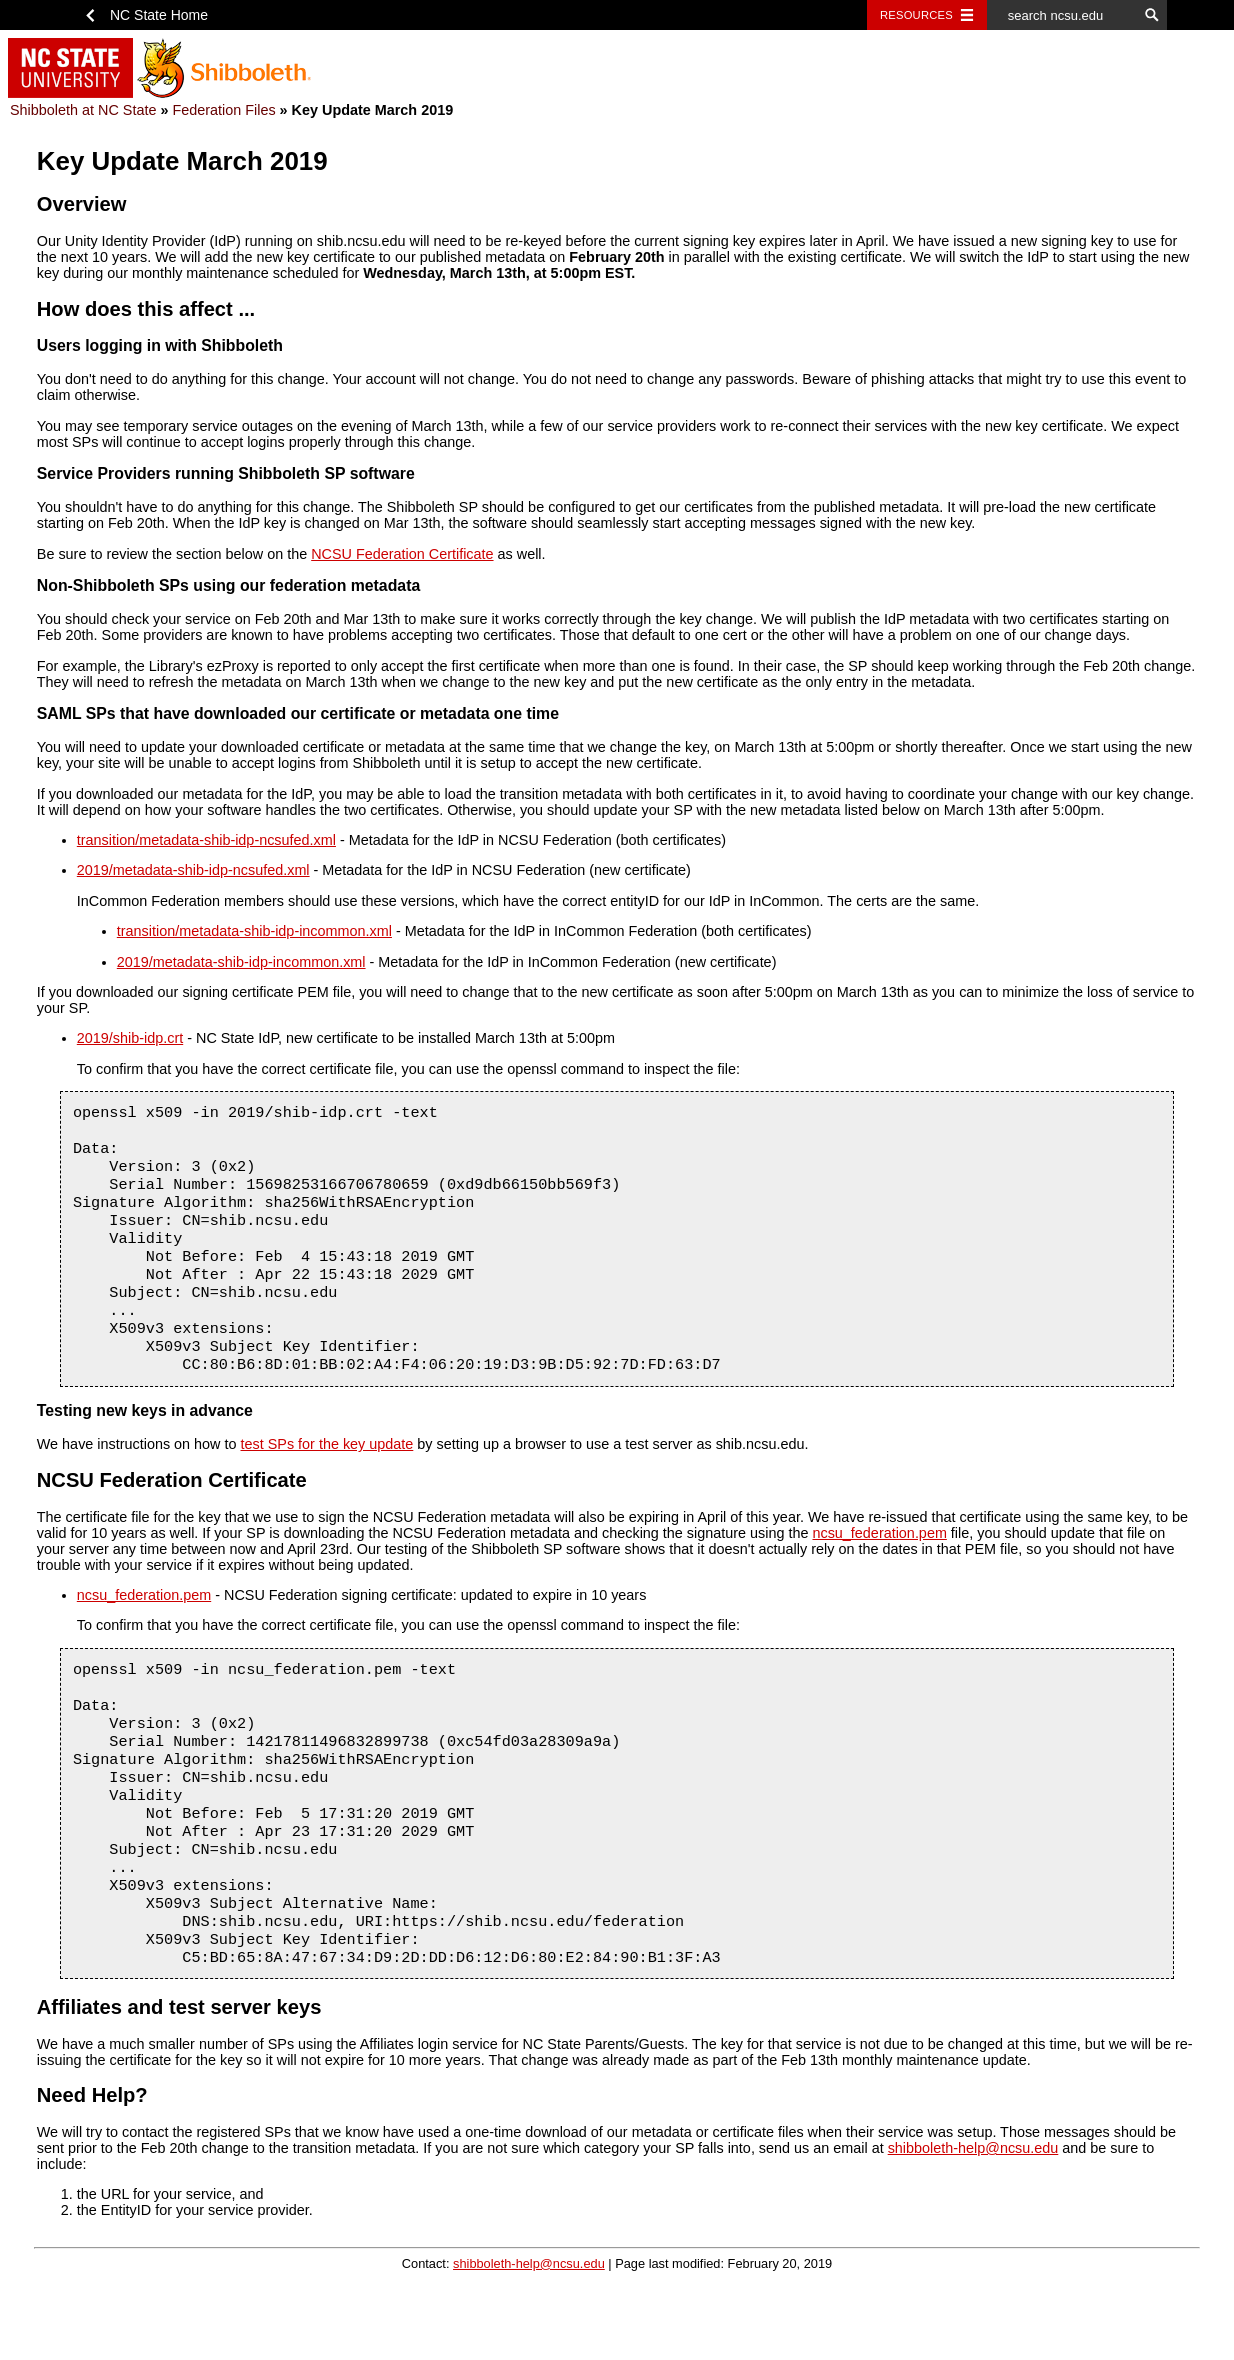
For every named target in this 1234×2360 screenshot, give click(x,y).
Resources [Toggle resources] (916, 15)
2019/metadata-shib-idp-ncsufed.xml (193, 870)
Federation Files (223, 110)
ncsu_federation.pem (879, 1563)
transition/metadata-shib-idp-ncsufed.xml (206, 840)
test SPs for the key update (327, 1474)
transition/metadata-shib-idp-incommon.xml (254, 931)
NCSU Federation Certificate (402, 554)
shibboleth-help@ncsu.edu (973, 2212)
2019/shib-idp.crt (130, 1038)
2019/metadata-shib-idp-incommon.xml (241, 962)
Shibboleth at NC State (83, 110)
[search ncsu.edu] (1062, 15)
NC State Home (159, 15)
